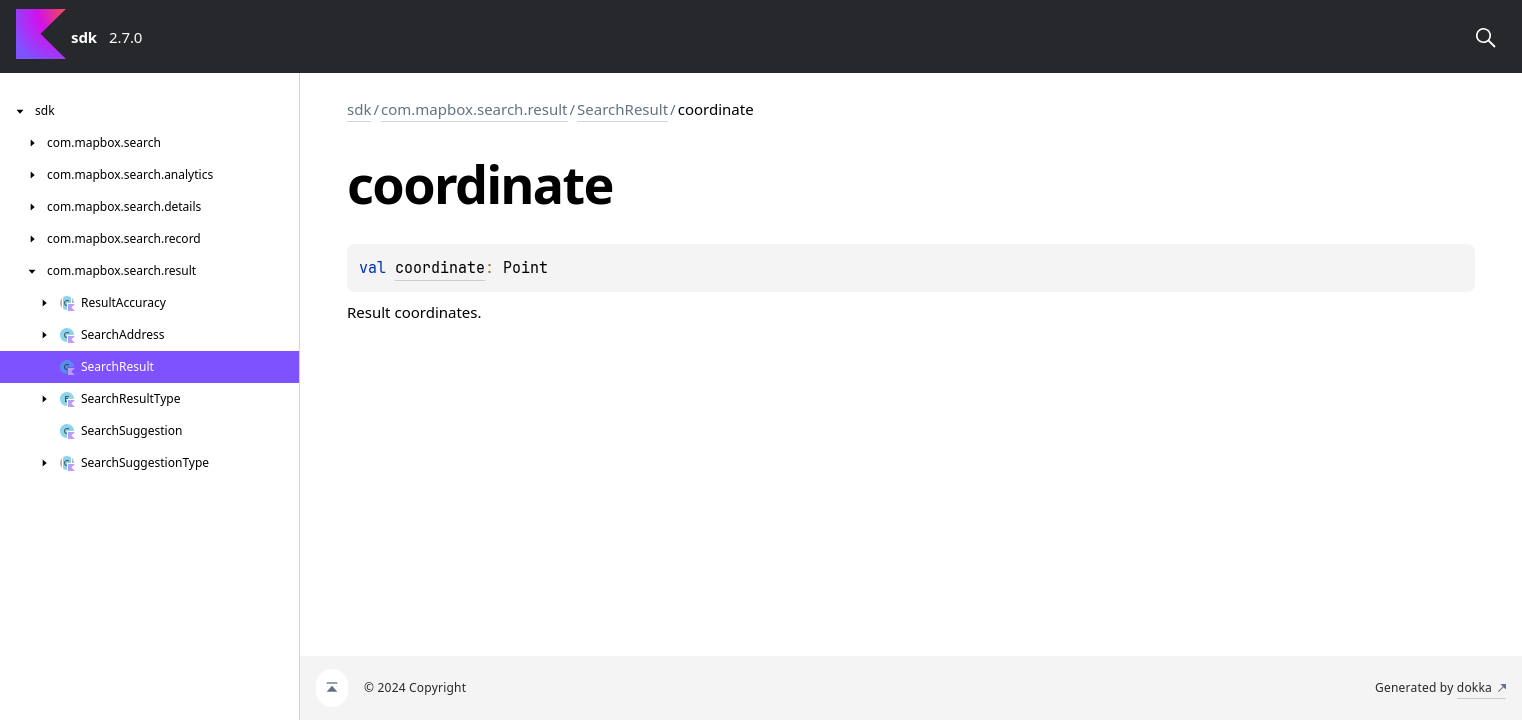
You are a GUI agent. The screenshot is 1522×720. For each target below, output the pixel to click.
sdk (359, 109)
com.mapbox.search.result (474, 109)
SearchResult (622, 109)
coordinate (440, 268)
